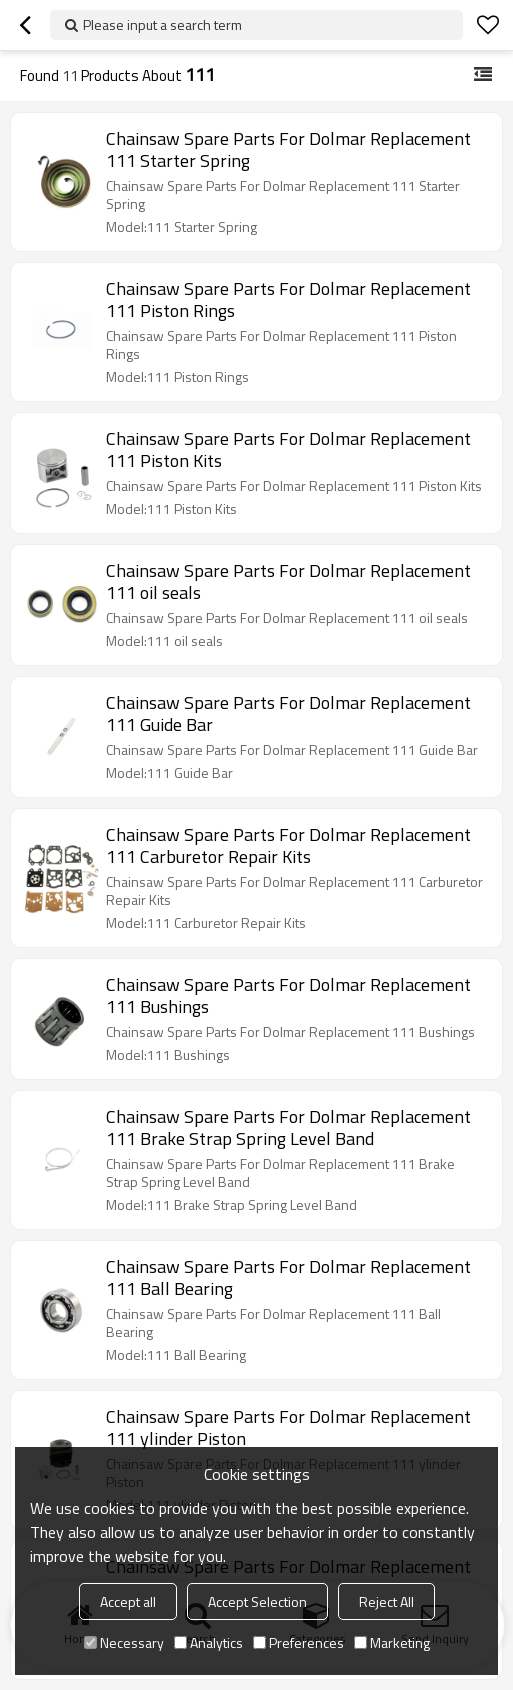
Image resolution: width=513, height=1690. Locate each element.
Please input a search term (162, 24)
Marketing (392, 1642)
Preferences (298, 1642)
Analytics (208, 1642)
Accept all (128, 1601)
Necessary (124, 1642)
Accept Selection (257, 1601)
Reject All (386, 1601)
